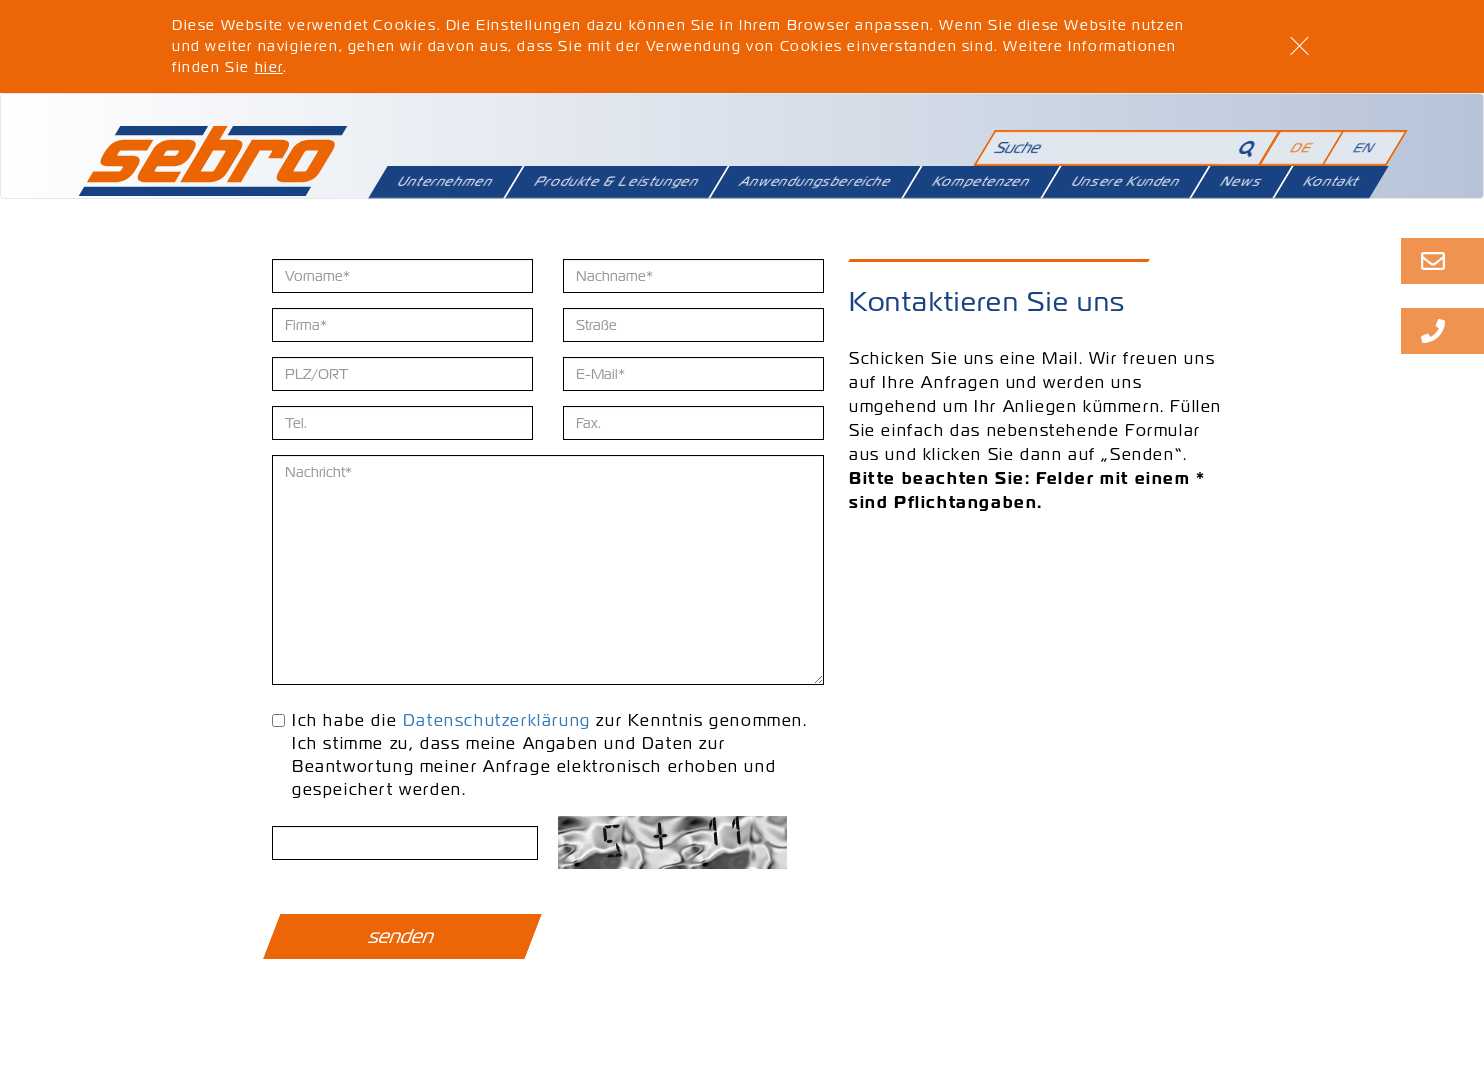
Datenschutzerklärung (497, 720)
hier (269, 67)
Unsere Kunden (1125, 181)
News (1242, 181)
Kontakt (1331, 181)
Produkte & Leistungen (616, 181)
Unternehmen (445, 181)
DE (1302, 147)
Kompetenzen (981, 181)
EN (1365, 147)
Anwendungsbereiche (816, 181)
